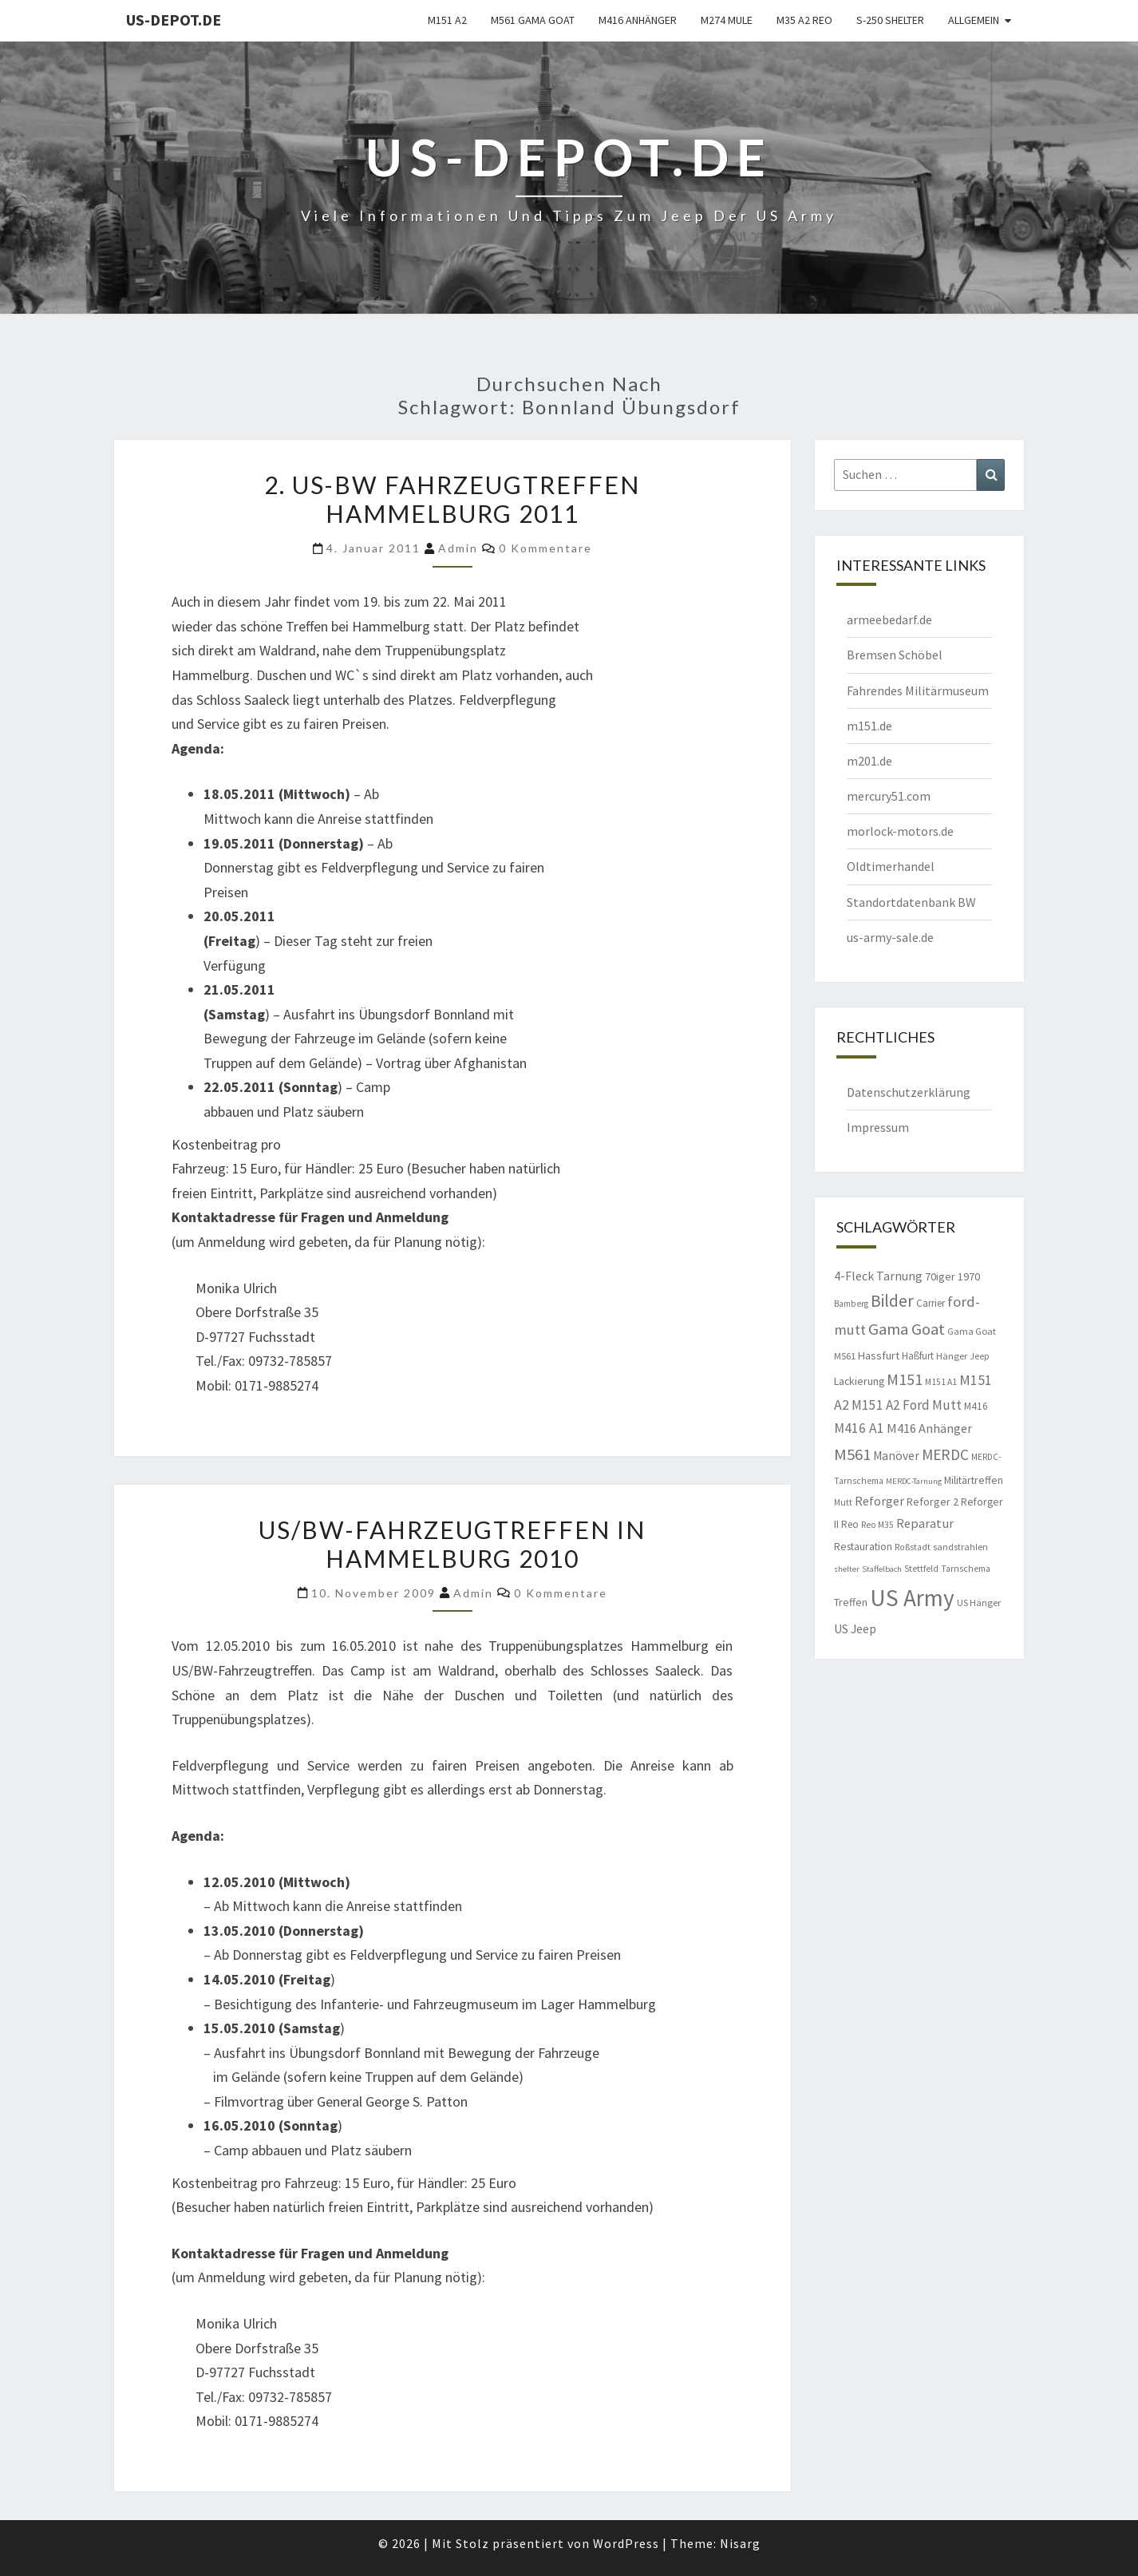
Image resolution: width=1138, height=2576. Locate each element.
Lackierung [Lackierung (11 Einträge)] (859, 1381)
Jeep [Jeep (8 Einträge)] (980, 1356)
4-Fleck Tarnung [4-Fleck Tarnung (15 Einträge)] (878, 1276)
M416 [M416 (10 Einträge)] (976, 1406)
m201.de (869, 761)
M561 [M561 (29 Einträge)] (852, 1454)
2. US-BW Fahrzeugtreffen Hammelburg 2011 (452, 499)
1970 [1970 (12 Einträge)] (969, 1276)
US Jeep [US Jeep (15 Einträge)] (855, 1628)
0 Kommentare (545, 548)
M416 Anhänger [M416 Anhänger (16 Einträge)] (929, 1428)
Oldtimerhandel (891, 866)
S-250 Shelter (890, 20)
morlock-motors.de (900, 831)
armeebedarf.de (889, 619)
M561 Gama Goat (533, 20)
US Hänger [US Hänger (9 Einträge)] (979, 1603)
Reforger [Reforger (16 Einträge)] (879, 1501)
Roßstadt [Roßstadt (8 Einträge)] (913, 1547)
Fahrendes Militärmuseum (918, 690)
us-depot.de (173, 20)
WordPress (626, 2543)
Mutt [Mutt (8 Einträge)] (843, 1502)
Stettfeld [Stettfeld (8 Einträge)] (921, 1568)
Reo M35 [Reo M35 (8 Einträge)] (877, 1524)
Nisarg (740, 2543)
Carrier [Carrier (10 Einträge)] (930, 1303)
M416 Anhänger (638, 20)
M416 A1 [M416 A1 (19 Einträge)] (859, 1428)
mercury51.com (889, 796)
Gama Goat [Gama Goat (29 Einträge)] (906, 1329)
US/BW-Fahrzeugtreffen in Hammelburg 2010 (452, 1544)
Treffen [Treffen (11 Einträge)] (850, 1602)
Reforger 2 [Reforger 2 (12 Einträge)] (932, 1501)
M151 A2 (447, 20)
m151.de (869, 726)
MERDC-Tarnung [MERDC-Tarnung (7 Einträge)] (914, 1481)
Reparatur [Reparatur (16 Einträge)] (925, 1523)
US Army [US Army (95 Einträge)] (912, 1597)
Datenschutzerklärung (908, 1092)
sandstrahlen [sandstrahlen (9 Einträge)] (960, 1547)
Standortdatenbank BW (911, 902)
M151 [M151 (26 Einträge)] (905, 1379)
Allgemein (973, 20)
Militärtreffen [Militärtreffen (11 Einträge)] (973, 1480)
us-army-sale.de (890, 937)
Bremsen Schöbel (894, 655)
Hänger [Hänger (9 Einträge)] (951, 1356)
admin (458, 548)
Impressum (878, 1127)
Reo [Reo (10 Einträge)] (850, 1524)
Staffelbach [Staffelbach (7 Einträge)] (882, 1569)
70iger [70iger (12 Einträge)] (940, 1276)
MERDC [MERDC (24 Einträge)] (945, 1454)
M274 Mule (727, 20)
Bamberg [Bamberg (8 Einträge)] (851, 1303)
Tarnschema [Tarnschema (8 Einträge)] (965, 1568)
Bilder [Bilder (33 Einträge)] (892, 1301)
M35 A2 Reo (804, 20)
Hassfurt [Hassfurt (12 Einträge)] (878, 1355)
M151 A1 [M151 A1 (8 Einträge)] (941, 1381)
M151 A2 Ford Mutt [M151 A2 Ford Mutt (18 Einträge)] (907, 1405)
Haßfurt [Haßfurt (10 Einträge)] (918, 1356)
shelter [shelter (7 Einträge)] (846, 1569)
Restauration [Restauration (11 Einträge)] (863, 1546)
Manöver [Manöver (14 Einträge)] (896, 1455)
